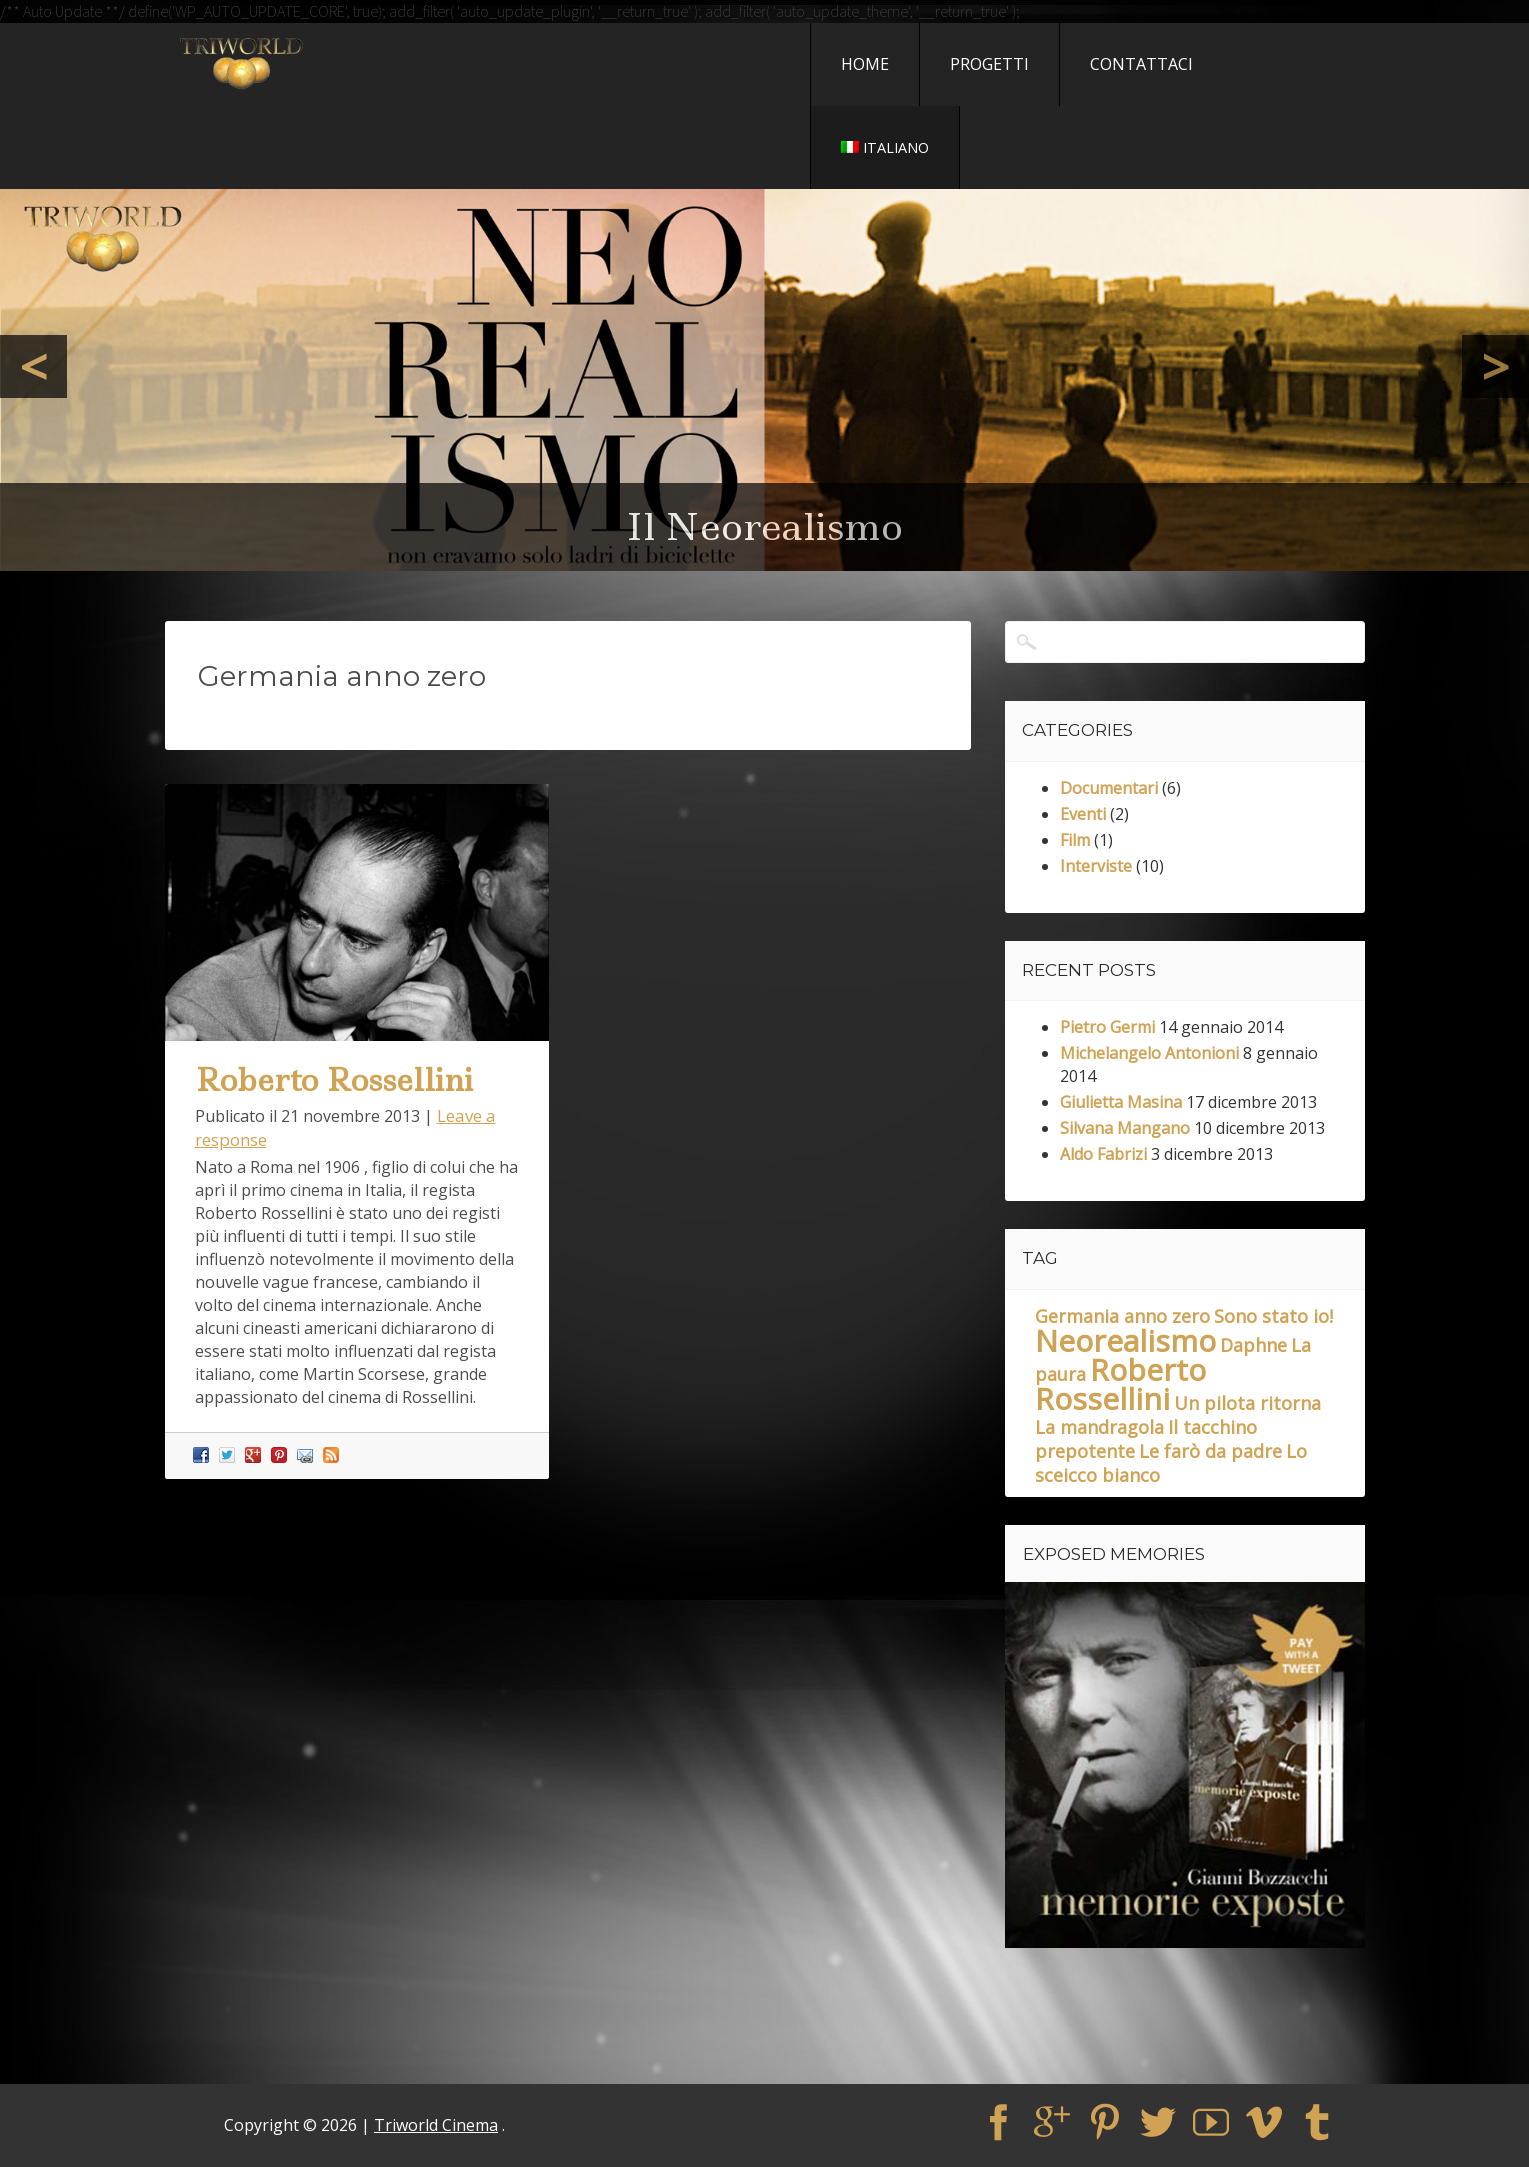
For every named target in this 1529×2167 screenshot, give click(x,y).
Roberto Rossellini (334, 1080)
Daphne (1253, 1345)
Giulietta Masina (1121, 1102)
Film (1075, 840)
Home (865, 64)
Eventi (1083, 814)
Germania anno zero (1122, 1316)
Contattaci (1141, 64)
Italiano (885, 147)
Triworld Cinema (436, 2125)
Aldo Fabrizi (1103, 1154)
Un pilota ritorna (1247, 1403)
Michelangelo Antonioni (1149, 1053)
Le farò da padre (1210, 1451)
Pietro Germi (1107, 1027)
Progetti (989, 64)
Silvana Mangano (1125, 1128)
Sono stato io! (1273, 1316)
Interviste (1096, 866)
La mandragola (1099, 1427)
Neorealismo (1125, 1340)
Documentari (1109, 788)
